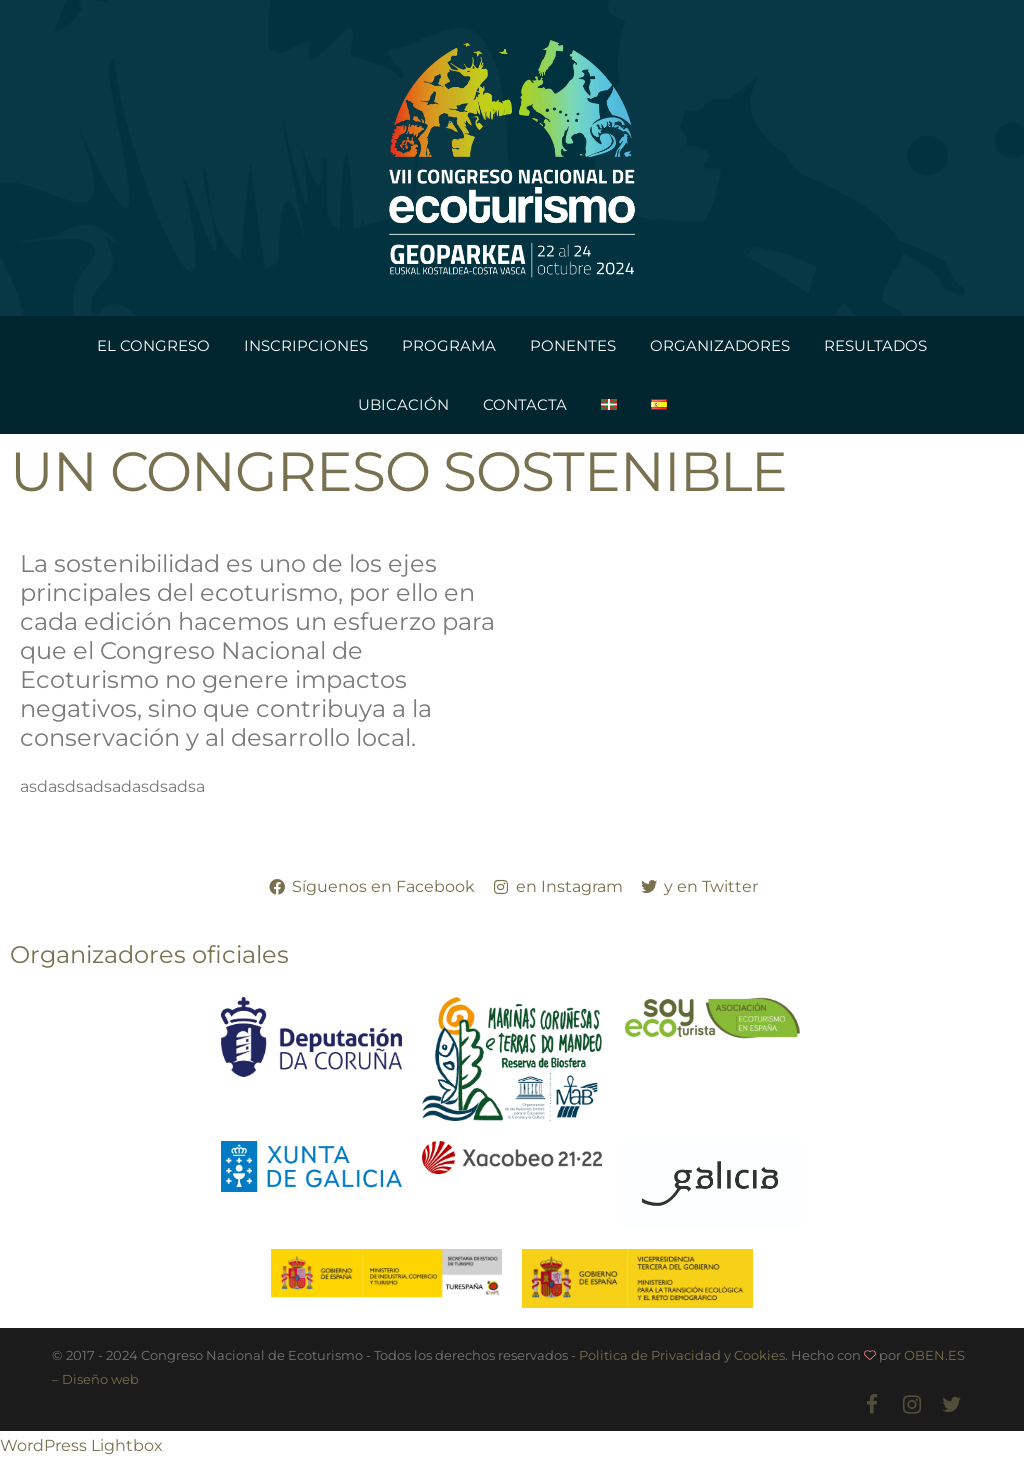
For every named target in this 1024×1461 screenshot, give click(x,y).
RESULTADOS (875, 345)
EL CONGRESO (153, 345)
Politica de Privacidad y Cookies (682, 1355)
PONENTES (573, 345)
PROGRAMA (449, 345)
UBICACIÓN (403, 404)
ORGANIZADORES (720, 345)
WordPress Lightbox (81, 1445)
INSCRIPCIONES (306, 345)
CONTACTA (525, 404)
